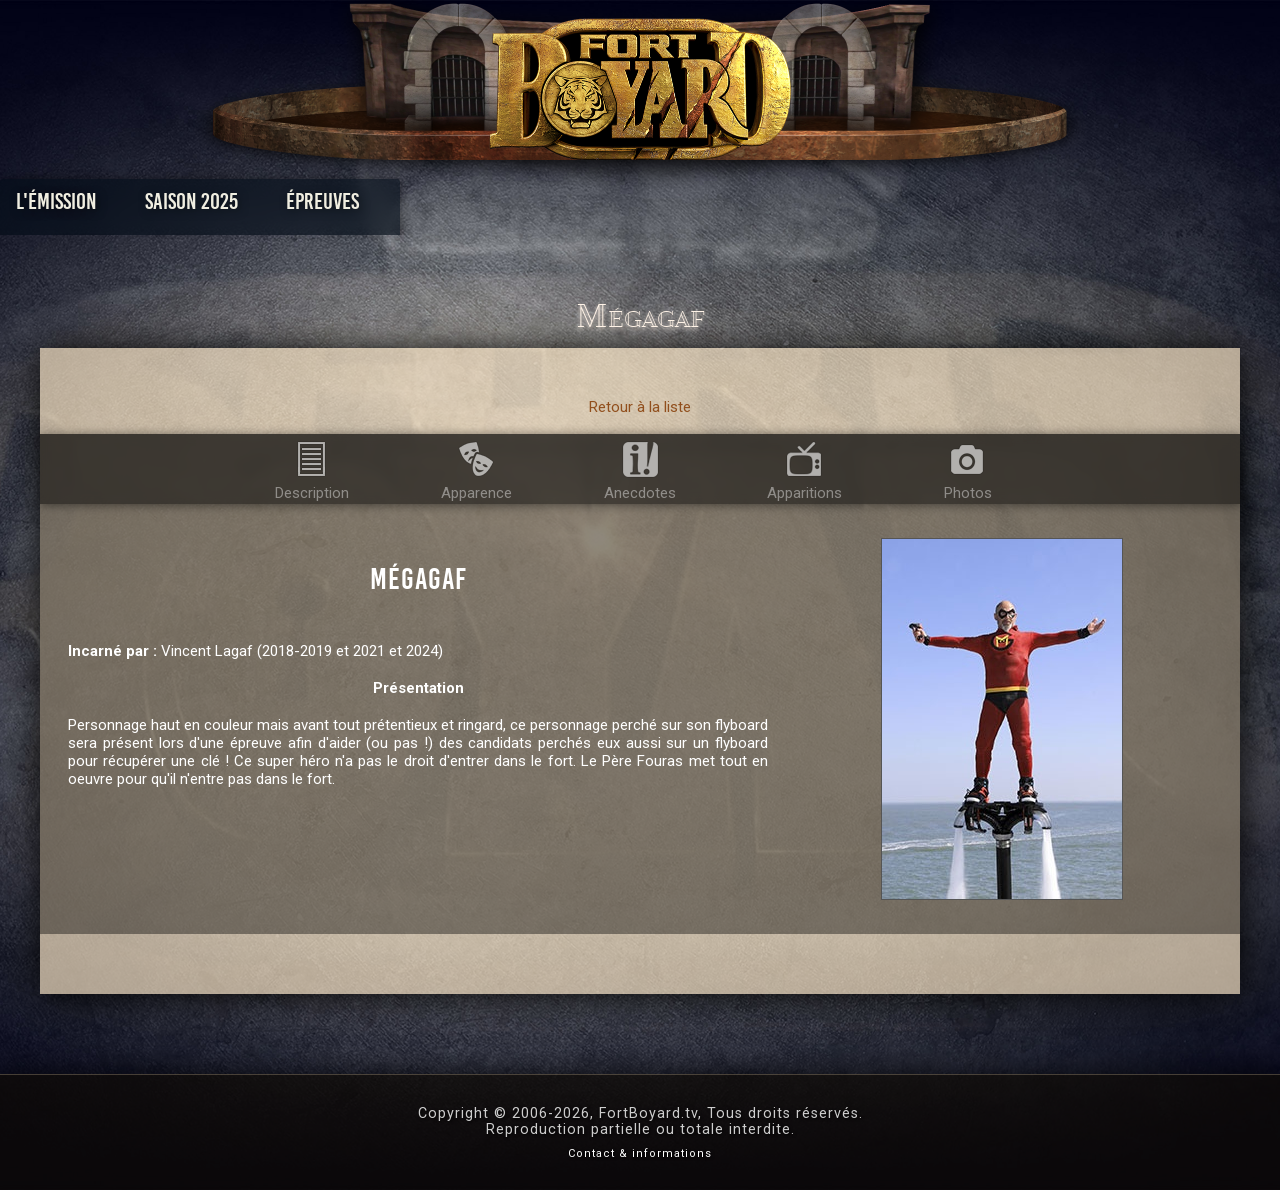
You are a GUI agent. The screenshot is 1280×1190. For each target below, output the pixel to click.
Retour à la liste (640, 407)
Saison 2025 (327, 206)
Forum (886, 206)
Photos (570, 206)
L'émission (192, 206)
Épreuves (458, 206)
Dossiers (779, 206)
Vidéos (671, 206)
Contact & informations (640, 1153)
